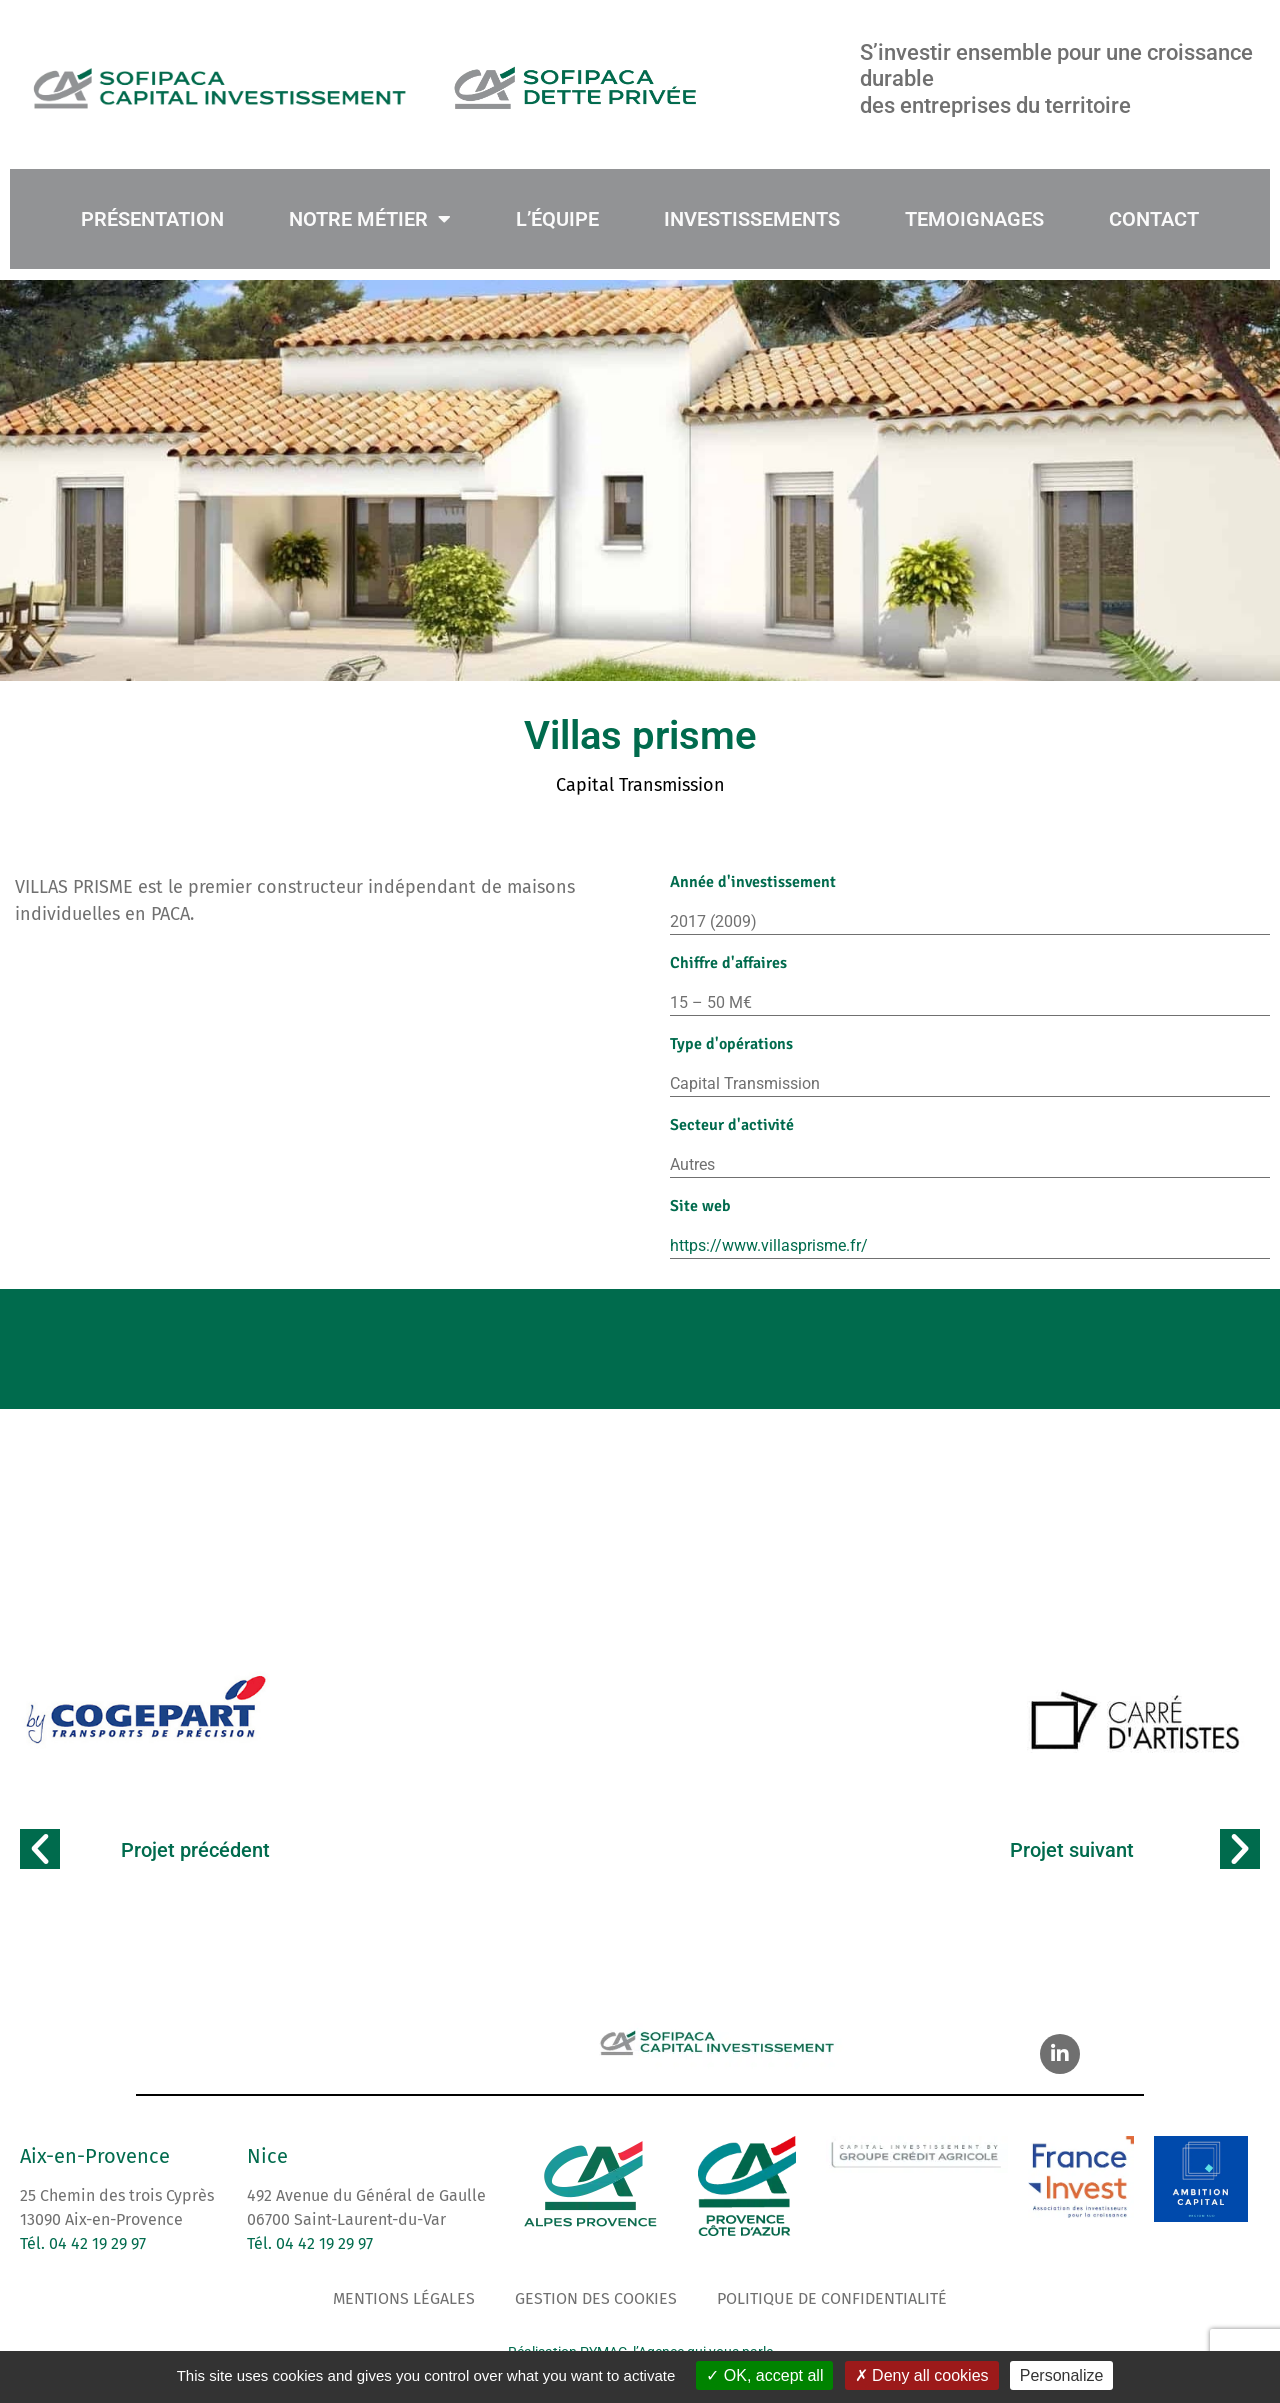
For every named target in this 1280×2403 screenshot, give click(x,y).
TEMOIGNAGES (974, 219)
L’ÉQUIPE (557, 219)
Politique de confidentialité (832, 2298)
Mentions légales (404, 2298)
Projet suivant (1072, 1850)
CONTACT (1154, 219)
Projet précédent (195, 1850)
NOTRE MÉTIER (370, 219)
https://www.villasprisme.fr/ (769, 1245)
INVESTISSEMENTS (752, 219)
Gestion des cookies (596, 2298)
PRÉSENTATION (152, 219)
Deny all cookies (922, 2375)
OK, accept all (764, 2375)
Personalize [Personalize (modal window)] (1062, 2375)
